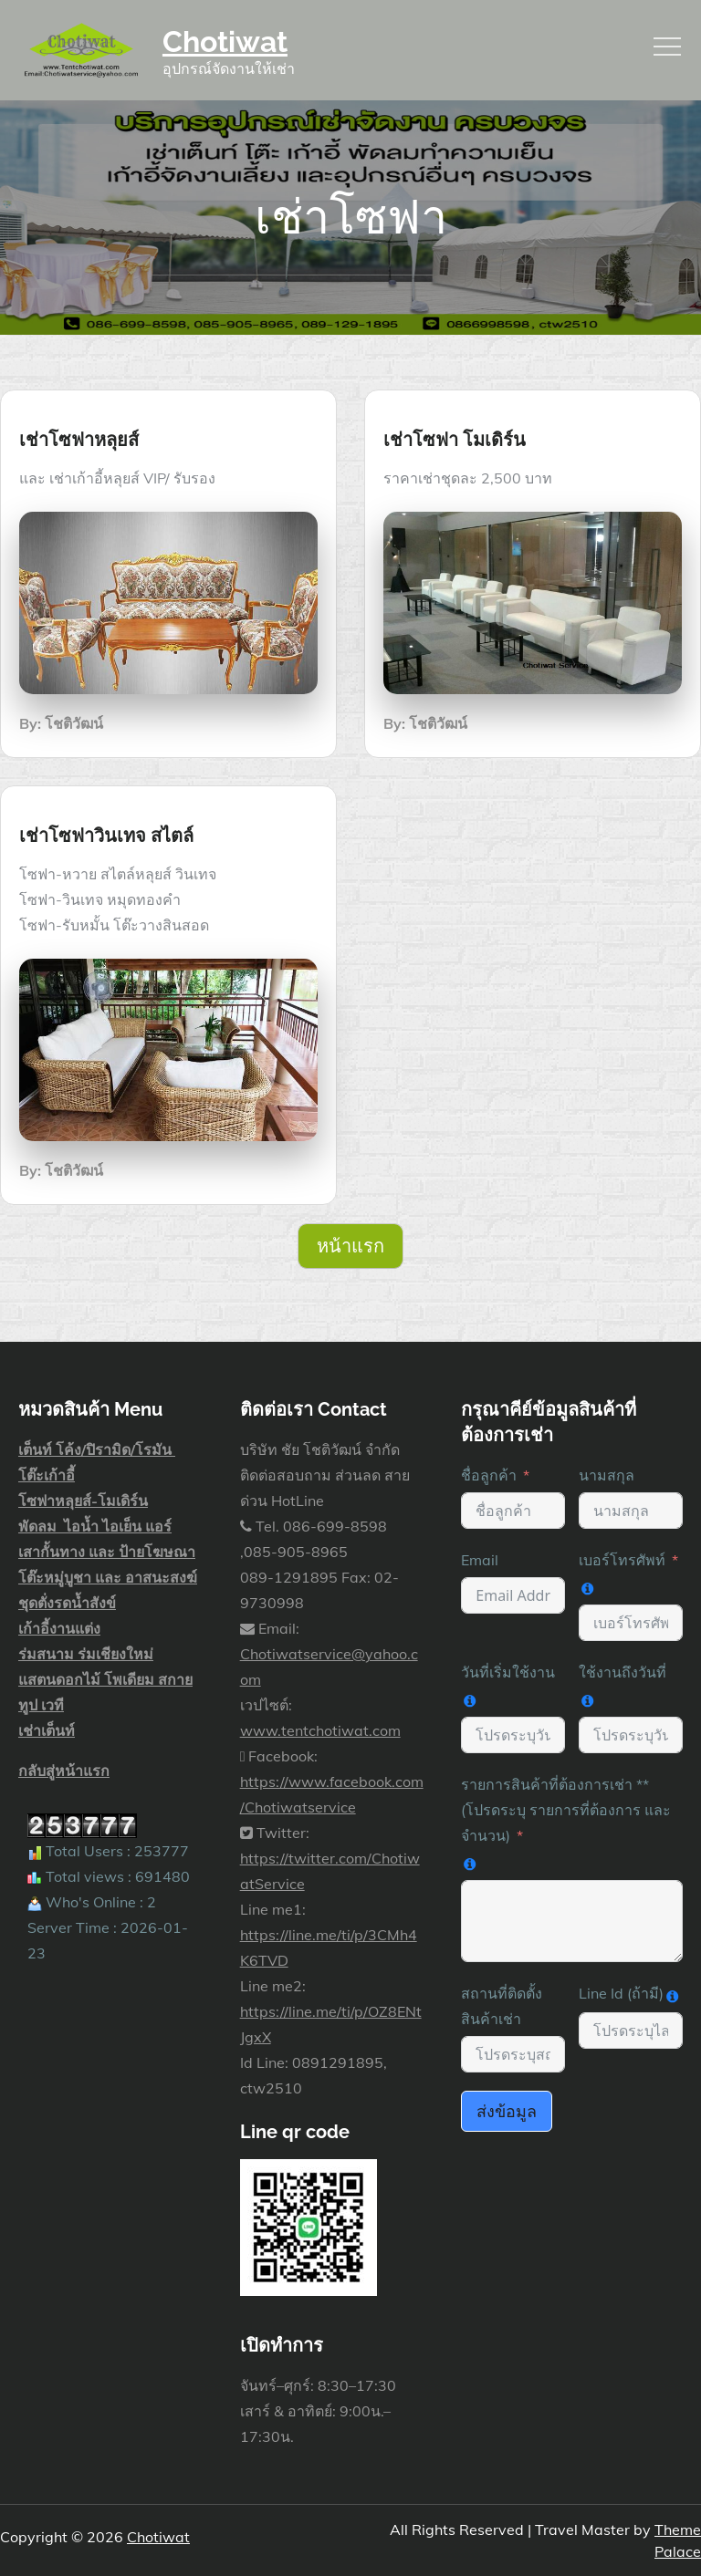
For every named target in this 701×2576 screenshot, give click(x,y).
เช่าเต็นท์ (46, 1730)
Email (479, 1560)
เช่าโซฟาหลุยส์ (79, 440)
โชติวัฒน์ (74, 723)
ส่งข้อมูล (506, 2111)
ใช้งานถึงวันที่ (622, 1672)
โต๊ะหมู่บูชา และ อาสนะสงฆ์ (107, 1577)
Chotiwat (225, 41)
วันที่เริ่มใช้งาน (508, 1672)
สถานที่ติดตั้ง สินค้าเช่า (501, 2006)
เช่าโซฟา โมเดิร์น (454, 440)
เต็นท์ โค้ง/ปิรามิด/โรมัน (96, 1449)
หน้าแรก (350, 1246)
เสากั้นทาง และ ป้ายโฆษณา (106, 1551)
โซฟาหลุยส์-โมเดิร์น (83, 1500)
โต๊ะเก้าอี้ (46, 1475)
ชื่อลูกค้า (489, 1475)
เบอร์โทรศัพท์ (622, 1560)
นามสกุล (606, 1475)
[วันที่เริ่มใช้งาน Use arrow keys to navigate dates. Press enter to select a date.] (513, 1735)
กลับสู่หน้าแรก (64, 1770)
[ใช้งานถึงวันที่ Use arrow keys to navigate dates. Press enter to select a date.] (631, 1735)
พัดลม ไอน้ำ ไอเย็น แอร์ (95, 1526)
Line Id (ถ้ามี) (621, 1993)
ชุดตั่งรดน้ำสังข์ (67, 1603)
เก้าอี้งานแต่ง (59, 1628)
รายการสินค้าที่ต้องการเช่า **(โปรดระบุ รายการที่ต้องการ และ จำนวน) (566, 1809)
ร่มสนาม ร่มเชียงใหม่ (85, 1654)
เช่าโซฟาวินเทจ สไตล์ (106, 836)
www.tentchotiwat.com (320, 1730)
